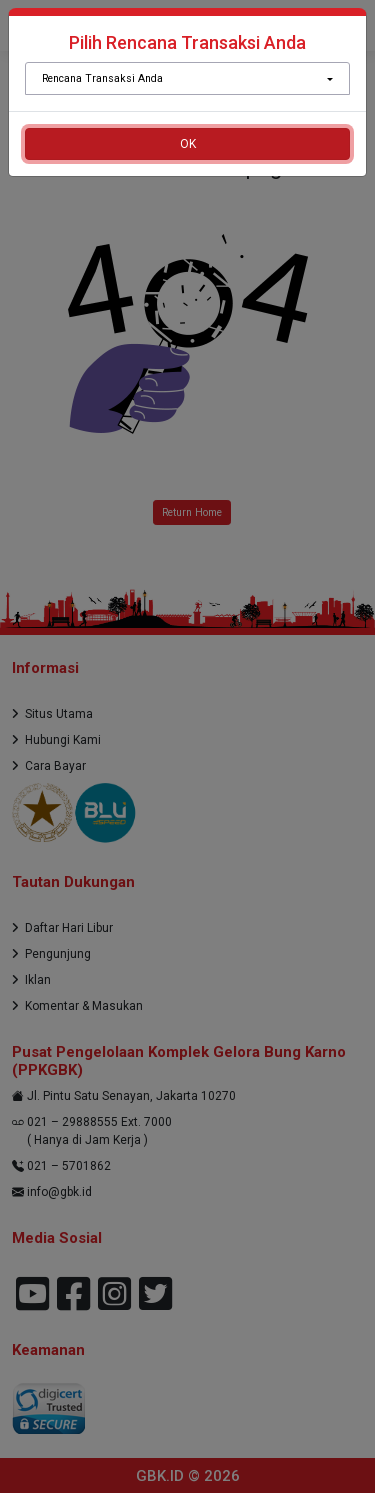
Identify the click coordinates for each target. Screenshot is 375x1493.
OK (188, 144)
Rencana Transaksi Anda (102, 78)
